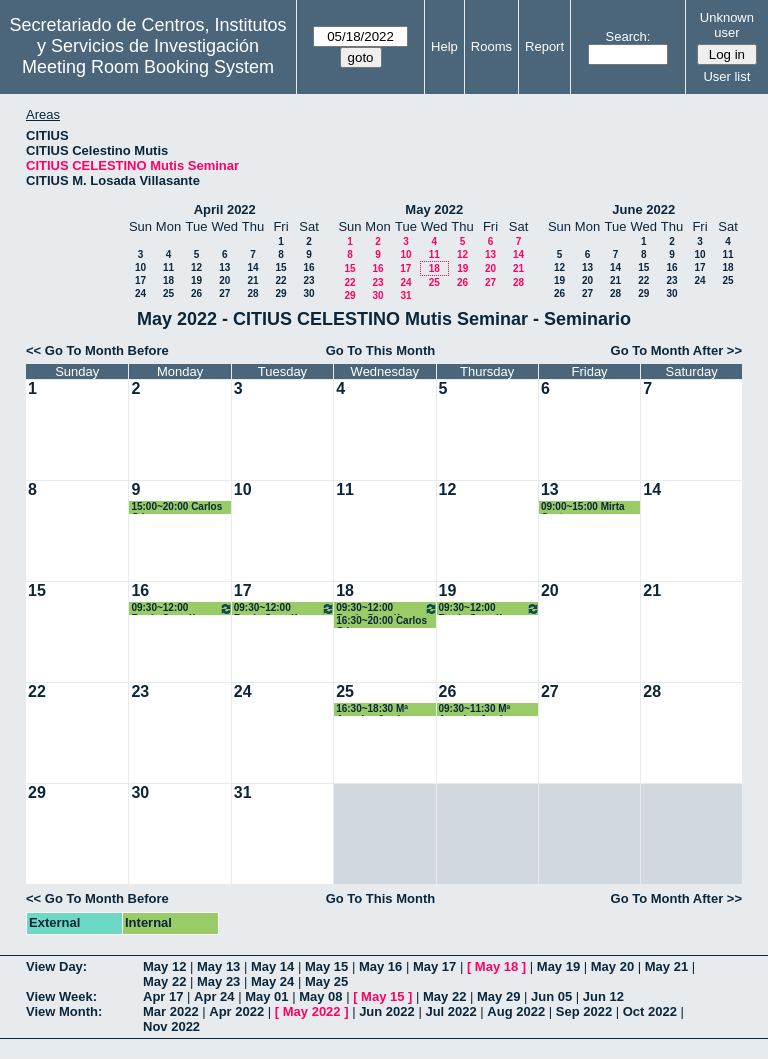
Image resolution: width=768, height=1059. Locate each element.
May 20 (612, 966)
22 (280, 280)
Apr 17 (163, 996)
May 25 (326, 981)
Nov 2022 (171, 1026)
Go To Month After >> (676, 350)
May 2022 (434, 209)
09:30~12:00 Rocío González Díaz (181, 608)
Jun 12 (603, 996)
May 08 (320, 996)
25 (168, 293)
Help (444, 46)
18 (168, 280)
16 (308, 267)
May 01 (266, 996)
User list (726, 76)
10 (140, 267)
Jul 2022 (450, 1011)
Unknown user (727, 25)
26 (196, 293)
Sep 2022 (584, 1011)
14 (252, 267)
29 (280, 293)
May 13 (218, 966)
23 (308, 280)
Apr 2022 (236, 1011)
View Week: (61, 996)
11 (168, 267)
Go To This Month (381, 350)
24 (140, 293)
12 (196, 267)
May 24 (272, 981)
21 (252, 280)
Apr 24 (214, 996)
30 (308, 293)
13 (224, 267)
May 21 (666, 966)
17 (140, 280)
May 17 (434, 966)
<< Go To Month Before (97, 350)
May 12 (164, 966)
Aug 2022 (516, 1011)
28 (252, 293)
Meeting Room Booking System (148, 67)
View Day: (56, 966)
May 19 (558, 966)
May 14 (272, 966)
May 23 (218, 981)
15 (280, 267)
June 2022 (643, 209)
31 (405, 295)
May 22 (164, 981)
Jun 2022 (387, 1011)
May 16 (380, 966)
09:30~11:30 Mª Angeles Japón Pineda (475, 709)
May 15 (326, 966)
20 (224, 280)
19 (196, 280)
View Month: (64, 1011)
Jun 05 (551, 996)
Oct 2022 (650, 1011)
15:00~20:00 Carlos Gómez (176, 507)
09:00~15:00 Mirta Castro (583, 507)
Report (544, 46)
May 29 (498, 996)
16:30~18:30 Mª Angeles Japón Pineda (372, 709)
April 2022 (225, 209)
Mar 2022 (171, 1011)
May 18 (496, 966)
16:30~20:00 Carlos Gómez (381, 621)
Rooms (491, 46)
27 (224, 293)
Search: (628, 36)
